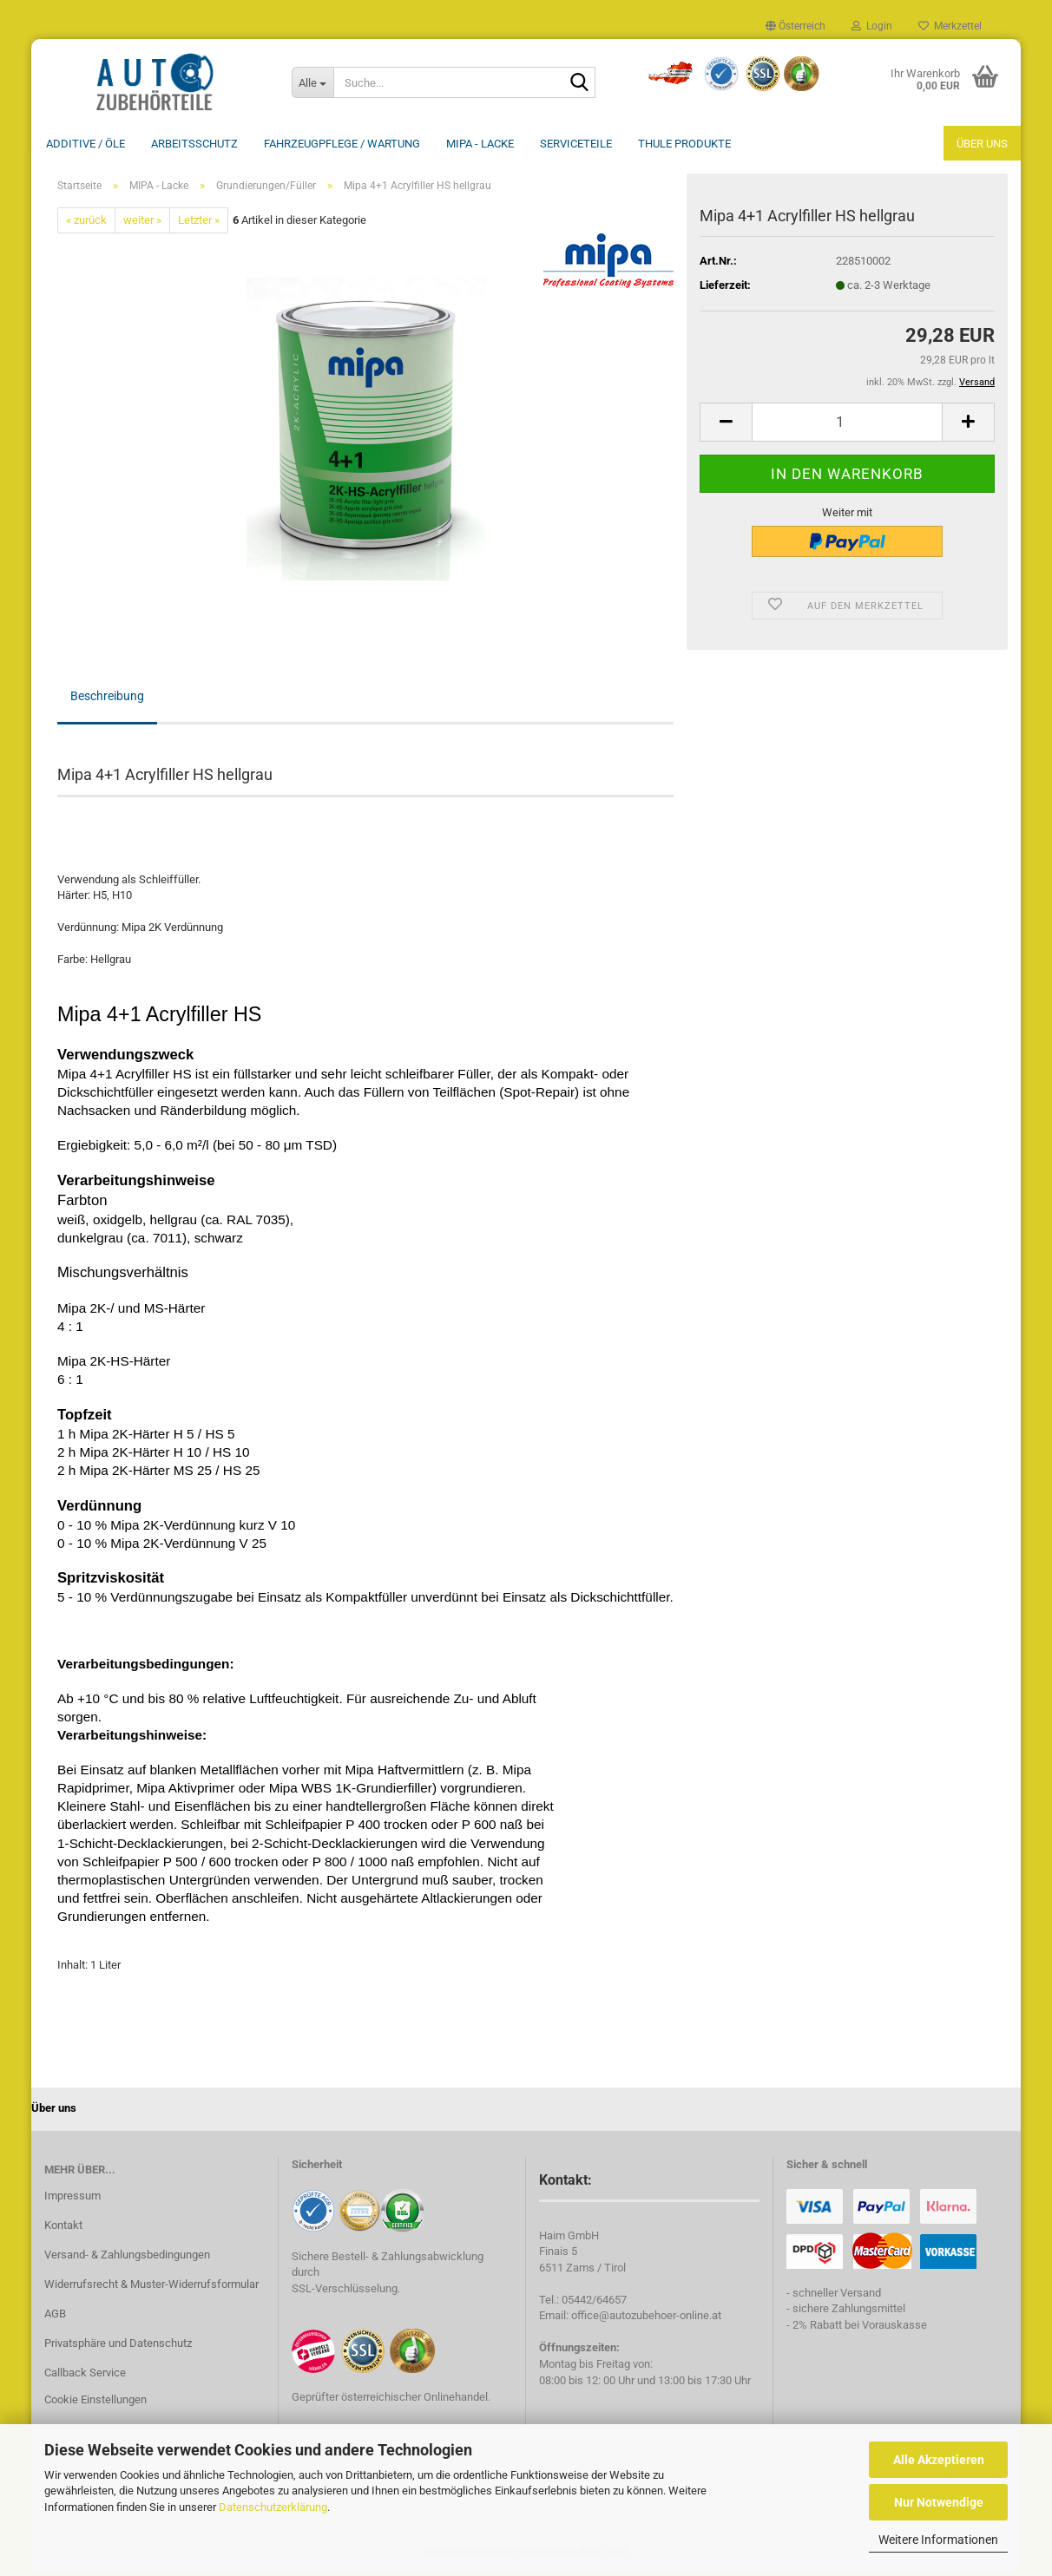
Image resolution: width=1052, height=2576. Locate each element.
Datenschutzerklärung (273, 2507)
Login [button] (871, 26)
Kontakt (63, 2226)
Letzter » (199, 221)
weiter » (142, 221)
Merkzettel (950, 26)
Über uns (982, 143)
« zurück (86, 221)
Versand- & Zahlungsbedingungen (127, 2256)
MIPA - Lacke (480, 143)
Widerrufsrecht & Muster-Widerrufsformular (151, 2285)
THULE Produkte (684, 143)
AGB (55, 2315)
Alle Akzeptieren (938, 2460)
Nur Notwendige (938, 2502)
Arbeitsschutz (194, 143)
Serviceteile (576, 143)
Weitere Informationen (938, 2540)
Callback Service (85, 2374)
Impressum (72, 2197)
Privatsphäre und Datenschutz (118, 2344)
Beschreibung (107, 698)
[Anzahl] (847, 423)
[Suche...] (312, 82)
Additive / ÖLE (85, 143)
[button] (795, 26)
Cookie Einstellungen (95, 2401)
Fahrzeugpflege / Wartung (342, 143)
